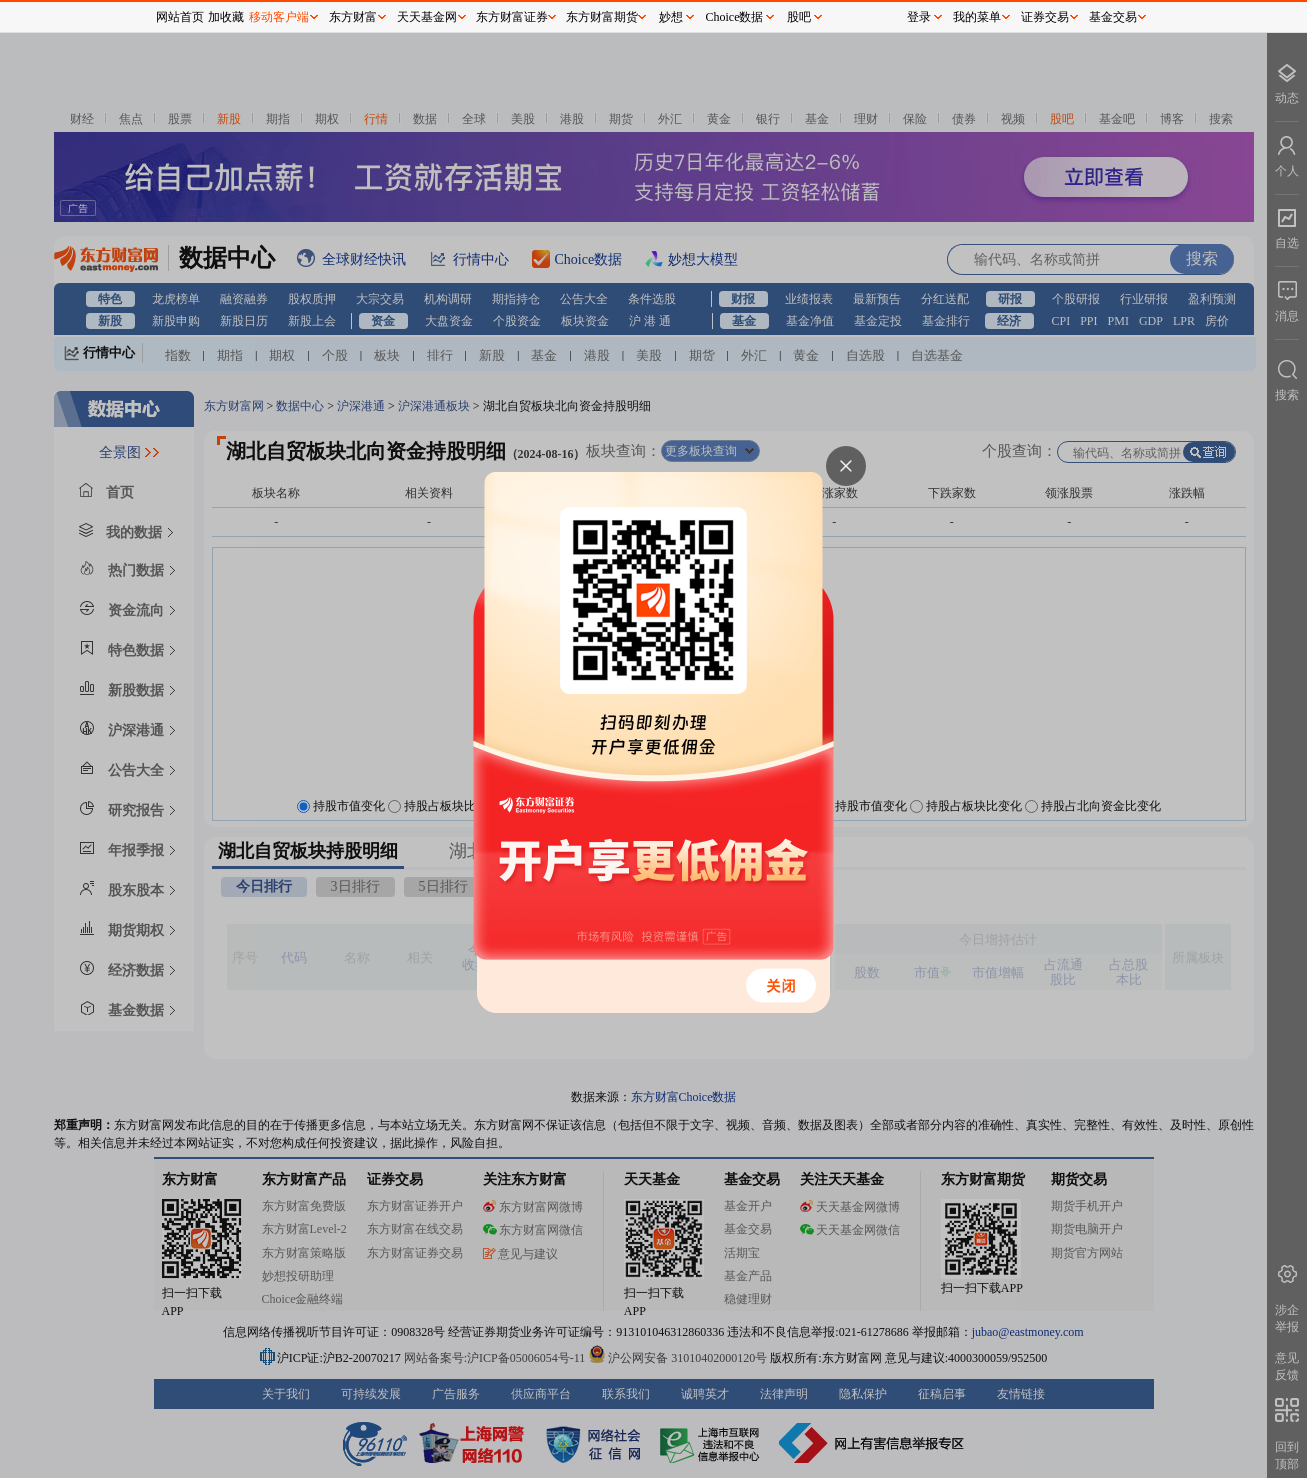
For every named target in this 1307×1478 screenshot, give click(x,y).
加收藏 (226, 17)
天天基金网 (427, 17)
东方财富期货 (602, 17)
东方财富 (353, 17)
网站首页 (180, 17)
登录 (919, 17)
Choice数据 (735, 17)
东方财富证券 (512, 17)
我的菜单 (977, 17)
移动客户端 (279, 17)
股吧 (799, 17)
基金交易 (1113, 17)
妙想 (671, 17)
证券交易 (1045, 17)
